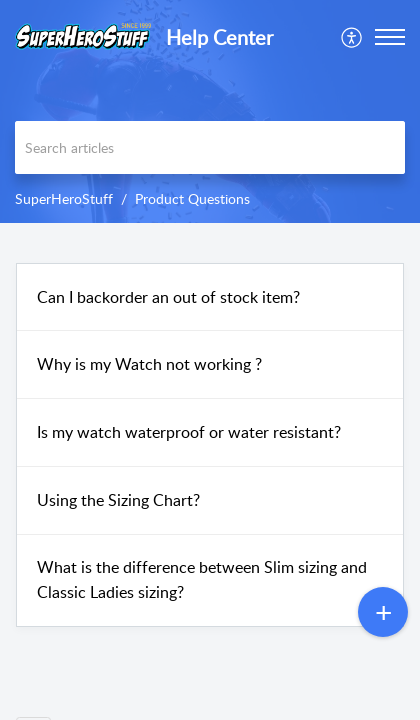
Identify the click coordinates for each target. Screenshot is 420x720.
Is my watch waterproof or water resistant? (189, 432)
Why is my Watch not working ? (149, 364)
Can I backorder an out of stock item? (168, 297)
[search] (210, 147)
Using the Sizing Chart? (118, 500)
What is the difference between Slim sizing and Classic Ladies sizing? (202, 580)
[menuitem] (352, 37)
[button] (352, 37)
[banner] (210, 111)
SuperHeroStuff (64, 198)
